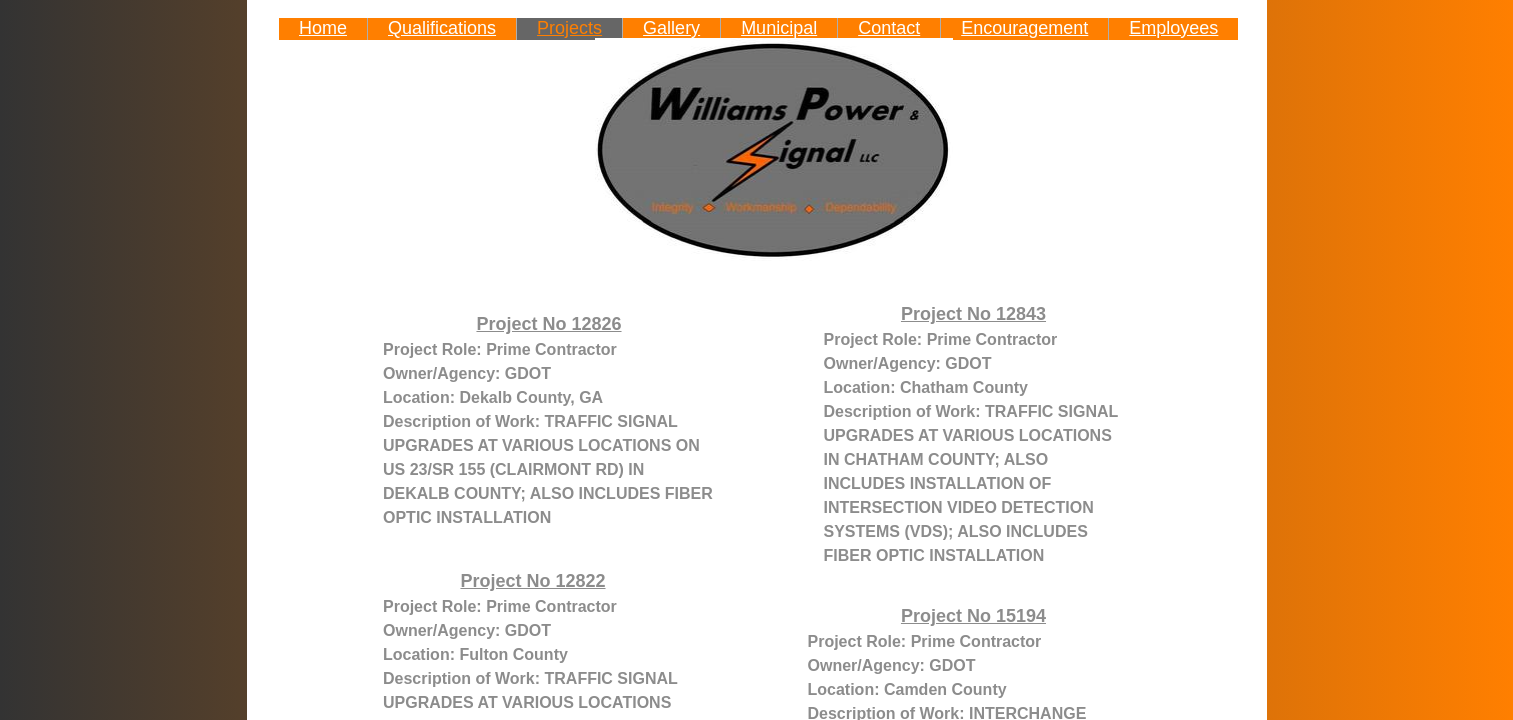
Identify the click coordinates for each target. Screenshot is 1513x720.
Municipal (779, 28)
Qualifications (442, 28)
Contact (889, 28)
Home (323, 28)
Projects (569, 28)
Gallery (671, 28)
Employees (1173, 28)
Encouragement (1024, 28)
